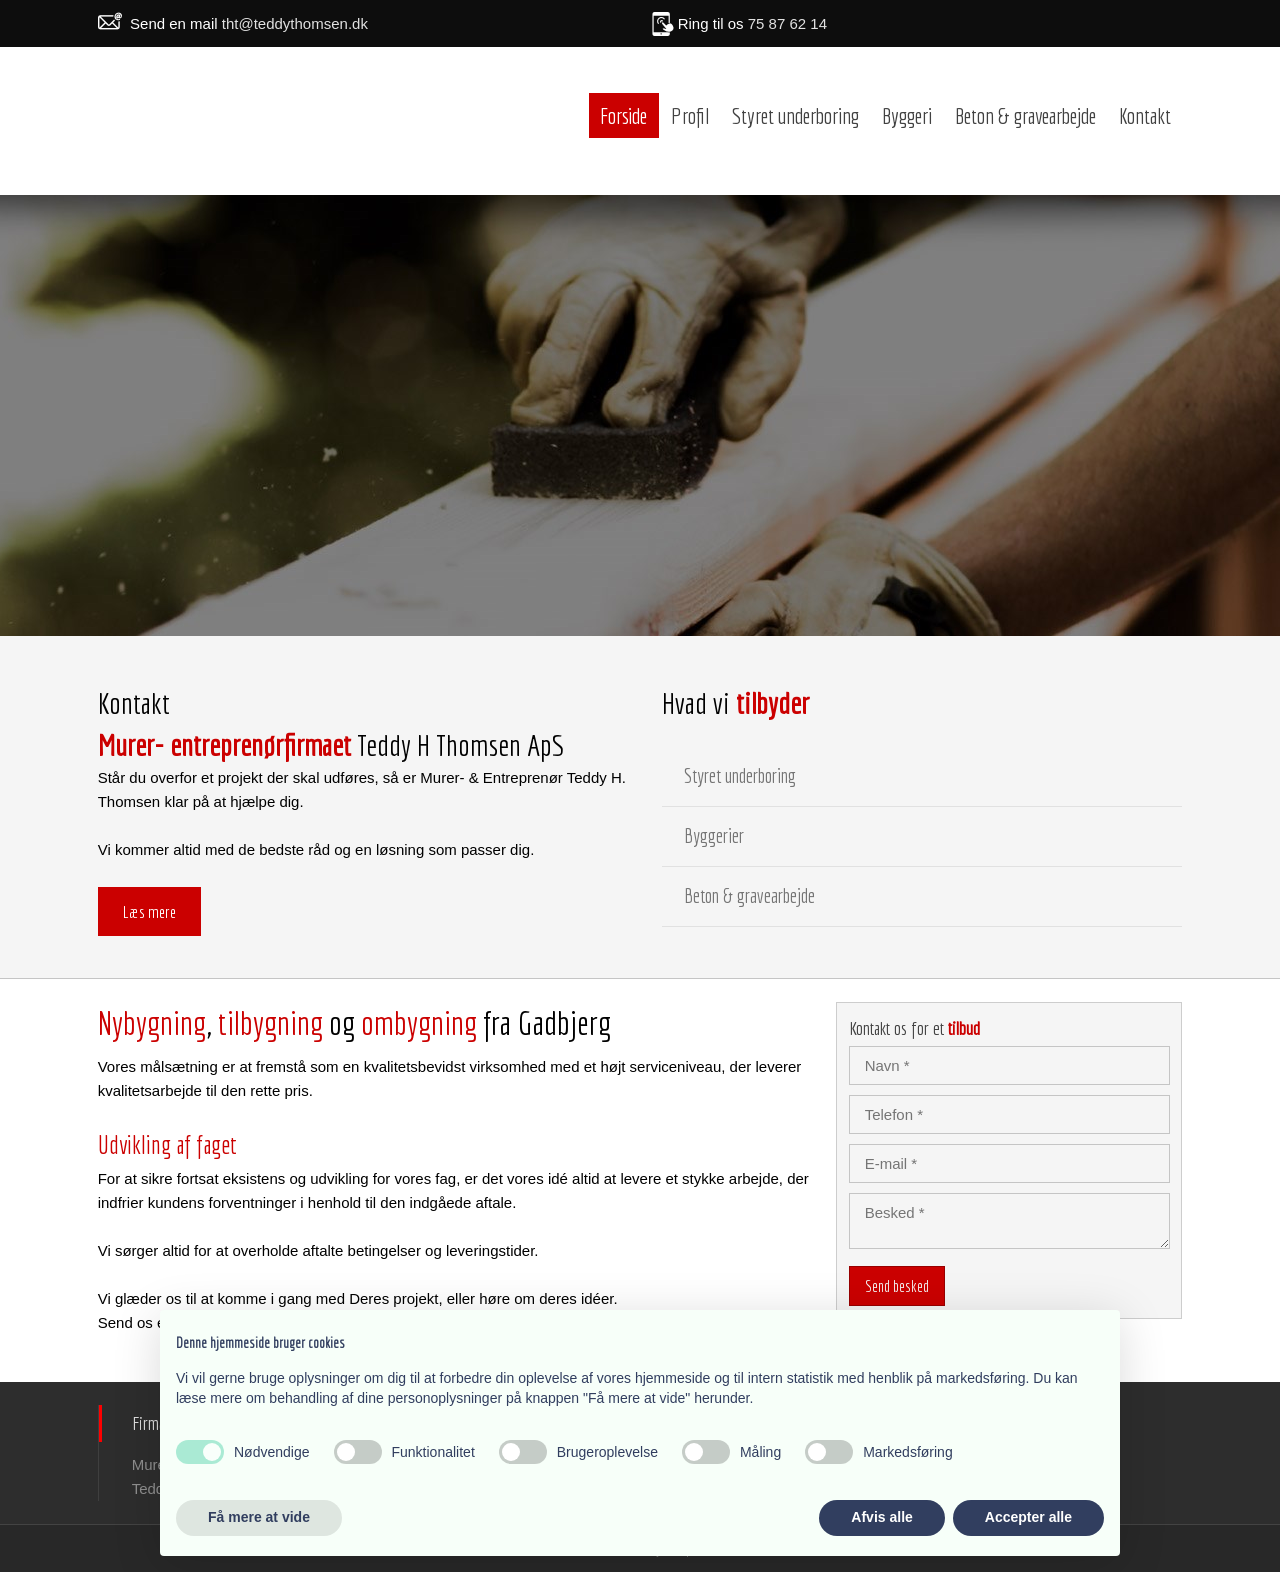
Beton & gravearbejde (1025, 115)
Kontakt (1145, 115)
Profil (690, 115)
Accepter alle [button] (1028, 1517)
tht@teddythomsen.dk (295, 23)
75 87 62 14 (787, 23)
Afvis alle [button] (881, 1517)
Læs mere (149, 911)
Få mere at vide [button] (259, 1517)
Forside (623, 115)
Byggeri (907, 115)
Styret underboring (795, 115)
